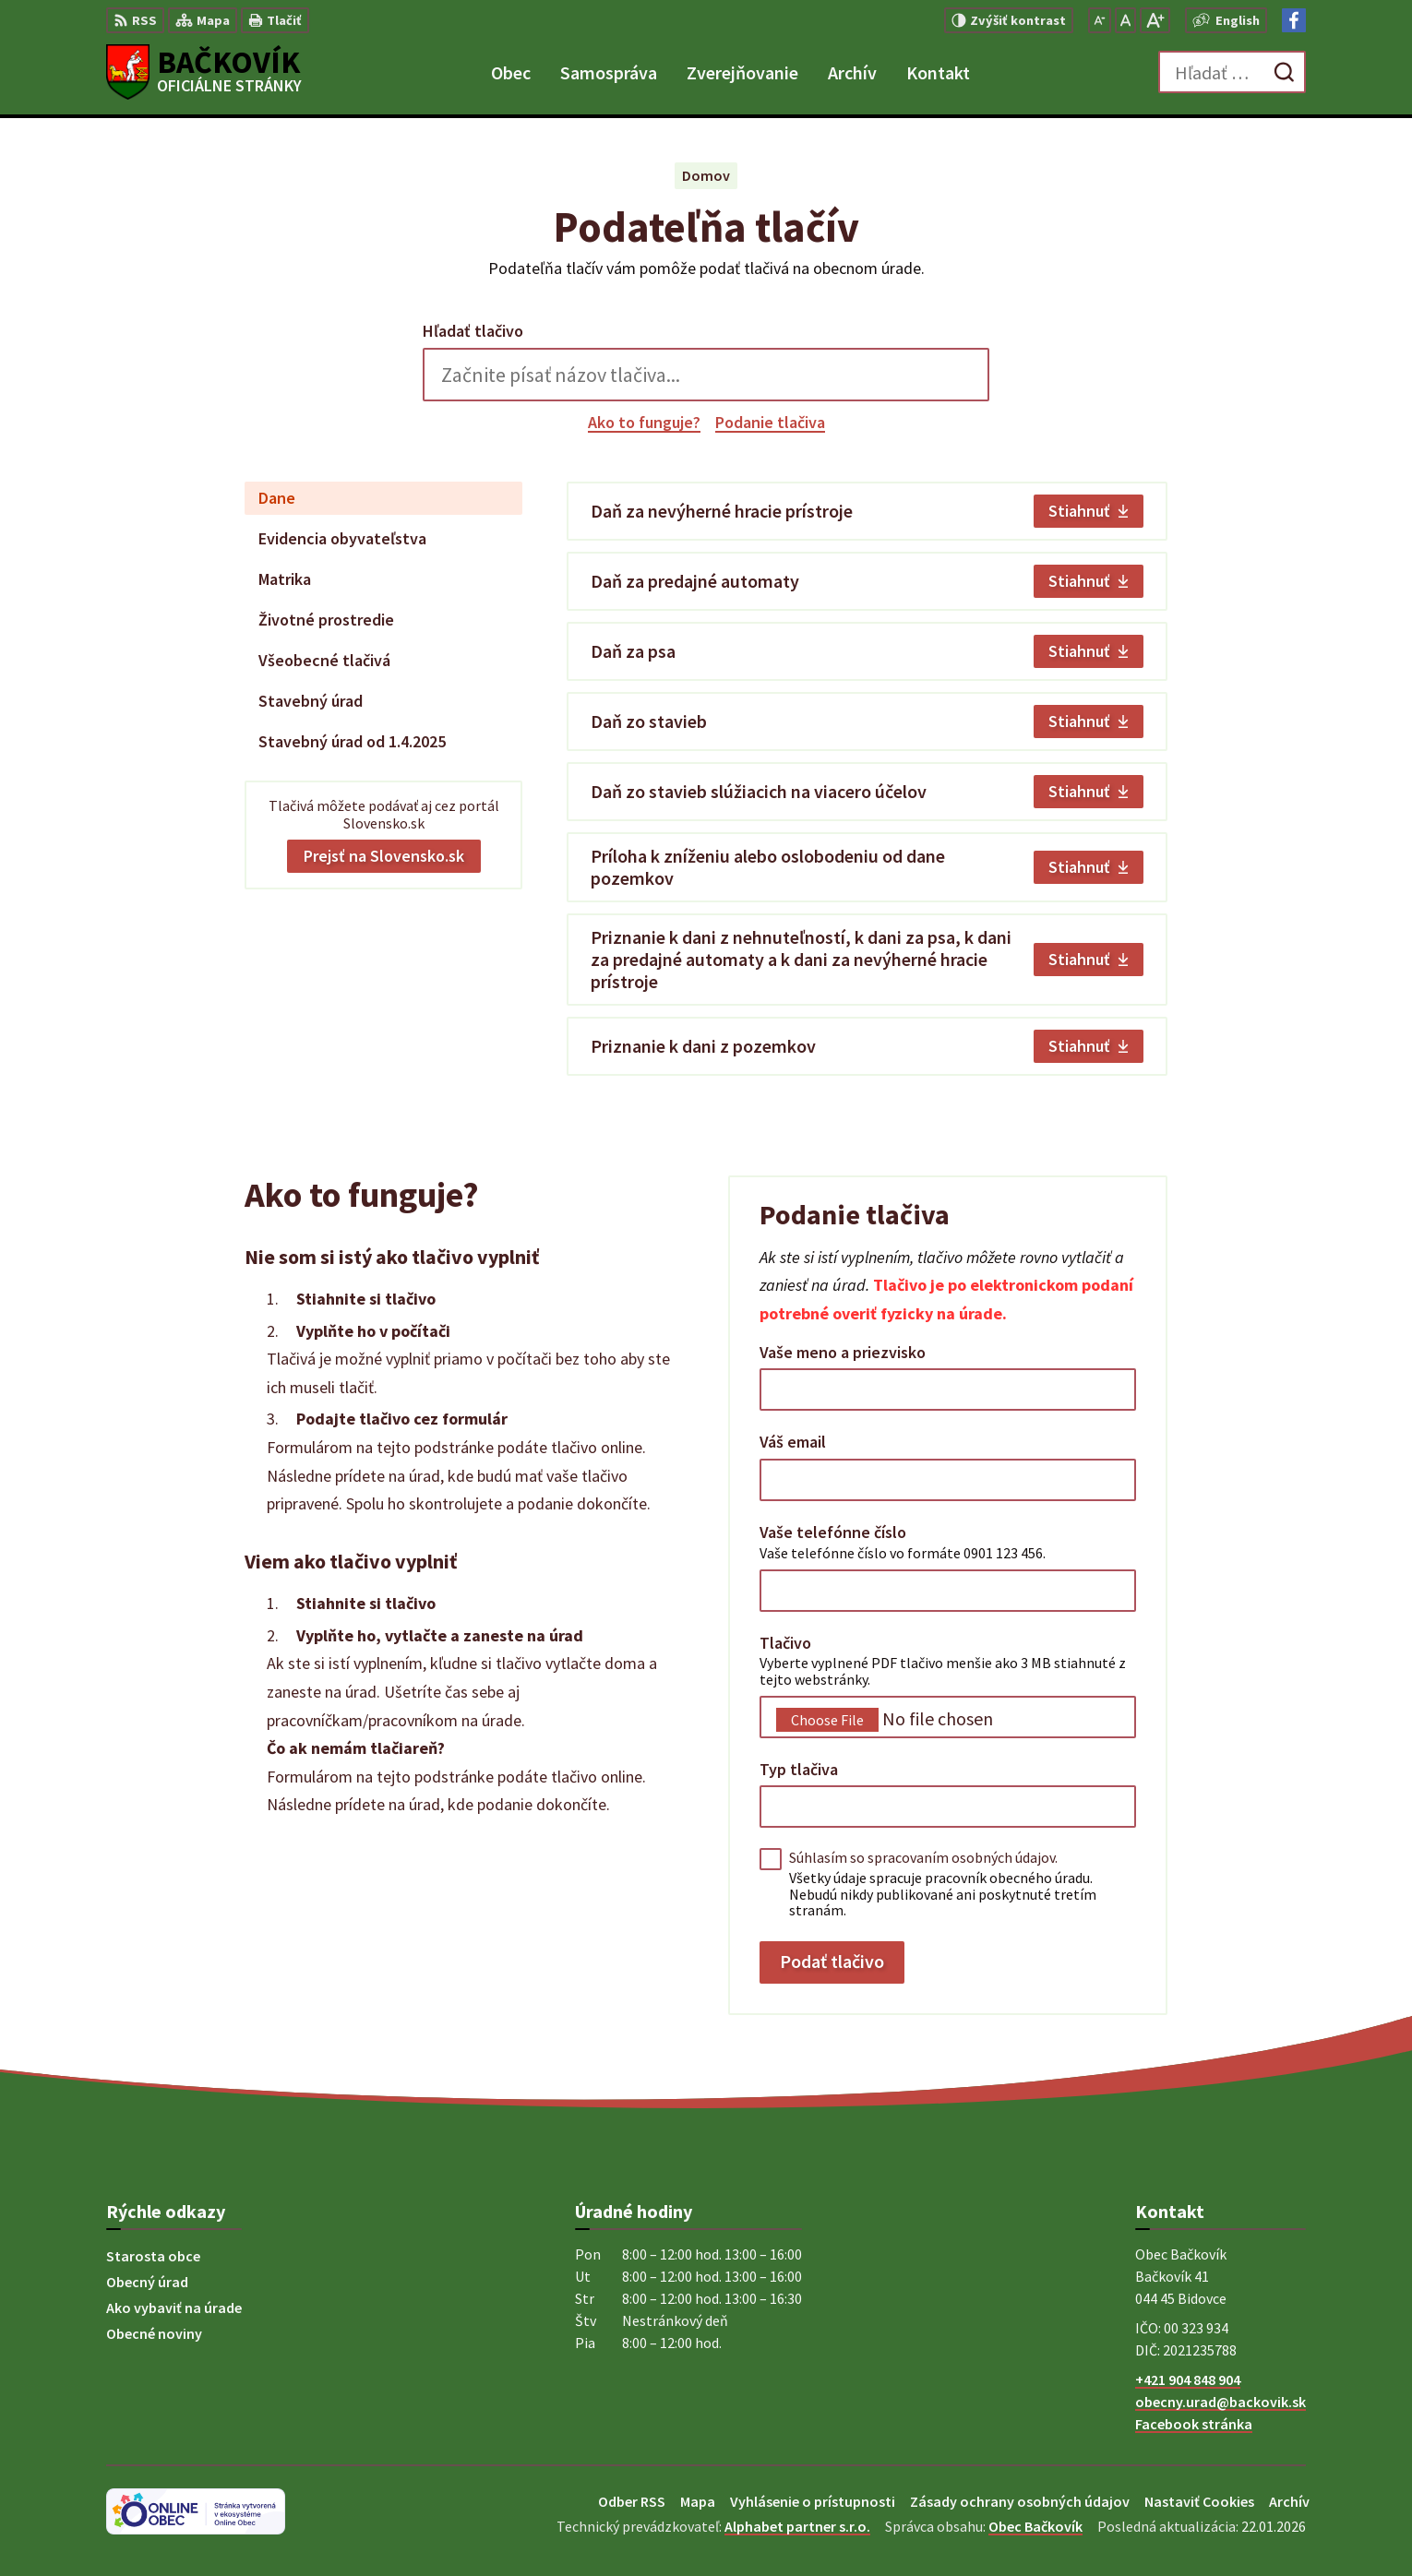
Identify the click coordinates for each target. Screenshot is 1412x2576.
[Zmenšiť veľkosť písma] (1099, 20)
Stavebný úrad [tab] (310, 700)
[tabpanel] (867, 779)
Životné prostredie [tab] (326, 619)
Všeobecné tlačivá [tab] (324, 660)
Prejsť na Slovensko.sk (384, 855)
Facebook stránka (1193, 2424)
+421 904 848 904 (1187, 2379)
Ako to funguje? (644, 422)
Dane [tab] (276, 497)
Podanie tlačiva (770, 422)
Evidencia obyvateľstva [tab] (342, 538)
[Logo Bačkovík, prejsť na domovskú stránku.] (204, 72)
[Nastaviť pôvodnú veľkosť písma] (1125, 20)
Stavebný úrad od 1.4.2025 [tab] (352, 741)
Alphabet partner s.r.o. (797, 2526)
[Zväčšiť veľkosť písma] (1155, 20)
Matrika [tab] (284, 579)
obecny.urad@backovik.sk (1220, 2401)
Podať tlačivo (832, 1961)
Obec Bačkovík (1035, 2526)
